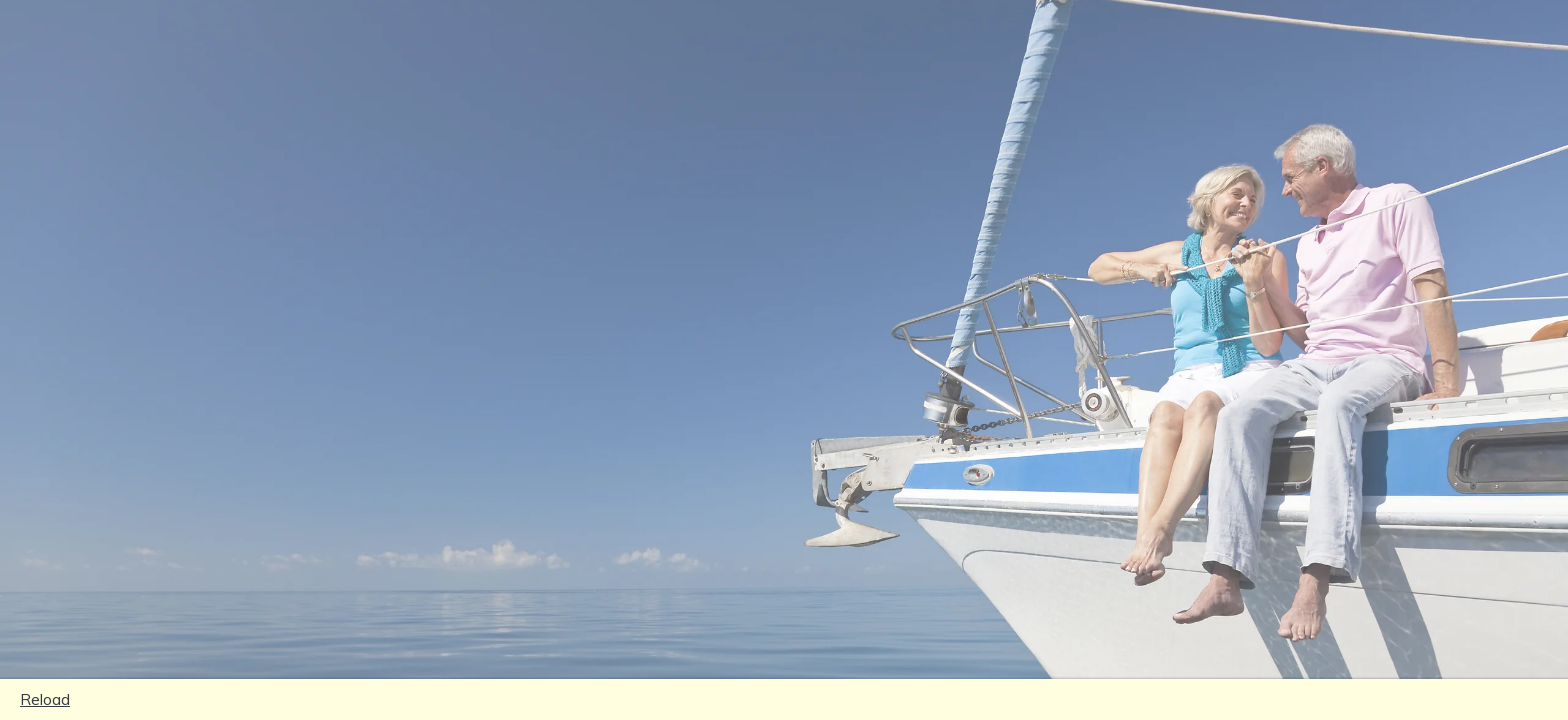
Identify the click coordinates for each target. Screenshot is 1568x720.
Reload (45, 699)
